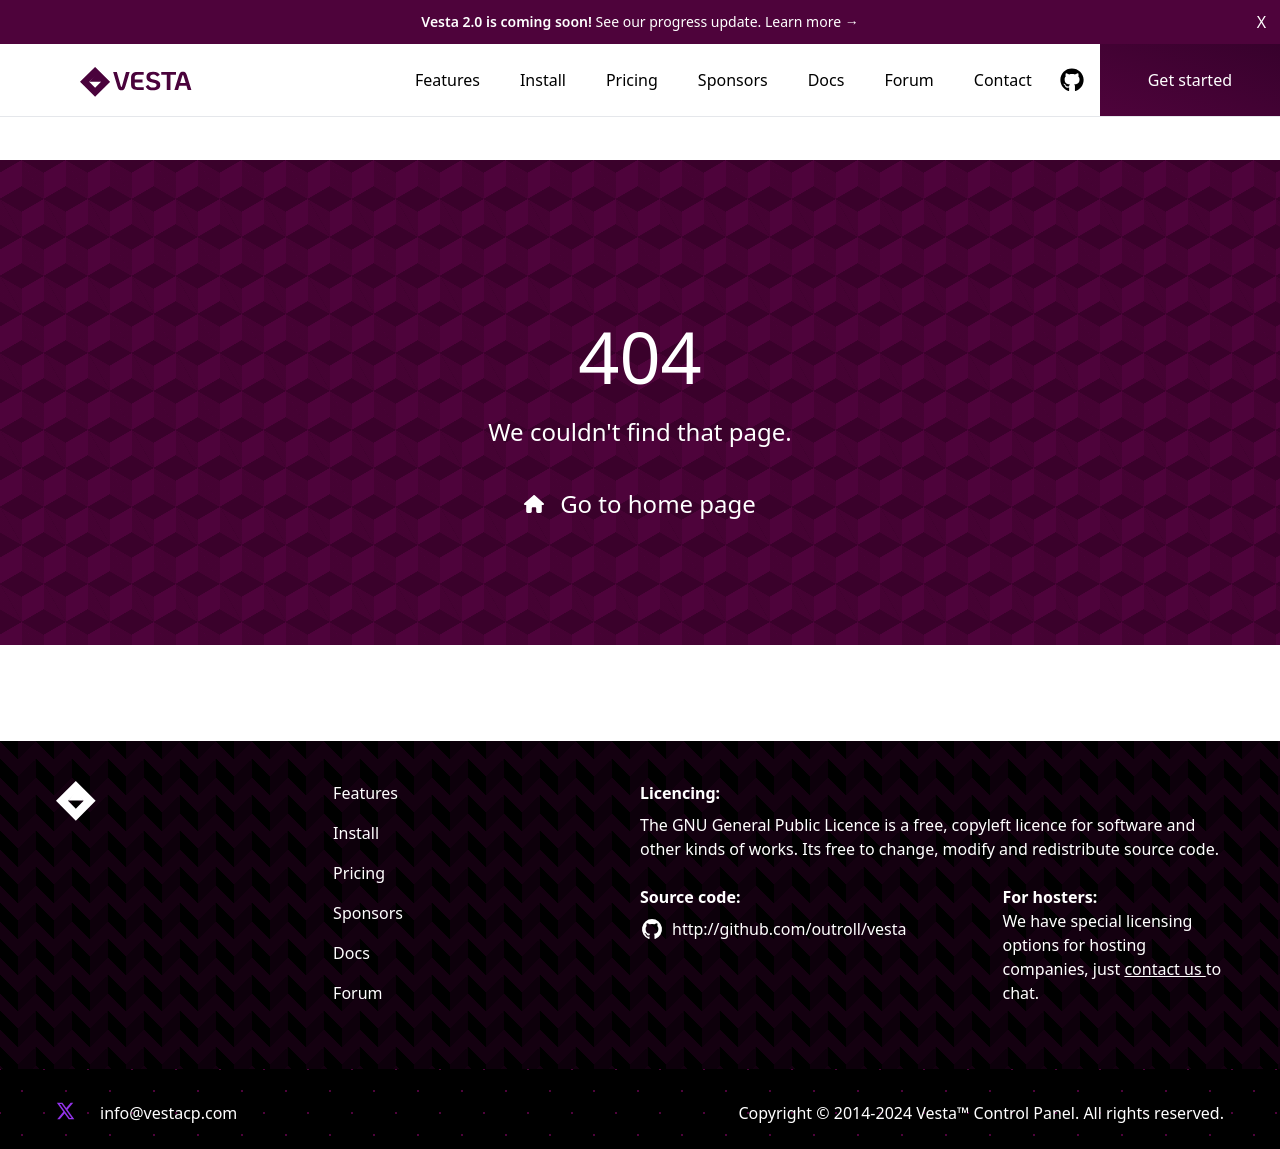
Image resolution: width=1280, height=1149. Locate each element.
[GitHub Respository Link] (1072, 80)
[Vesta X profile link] (66, 1113)
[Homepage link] (76, 801)
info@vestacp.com (168, 1113)
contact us (1164, 969)
